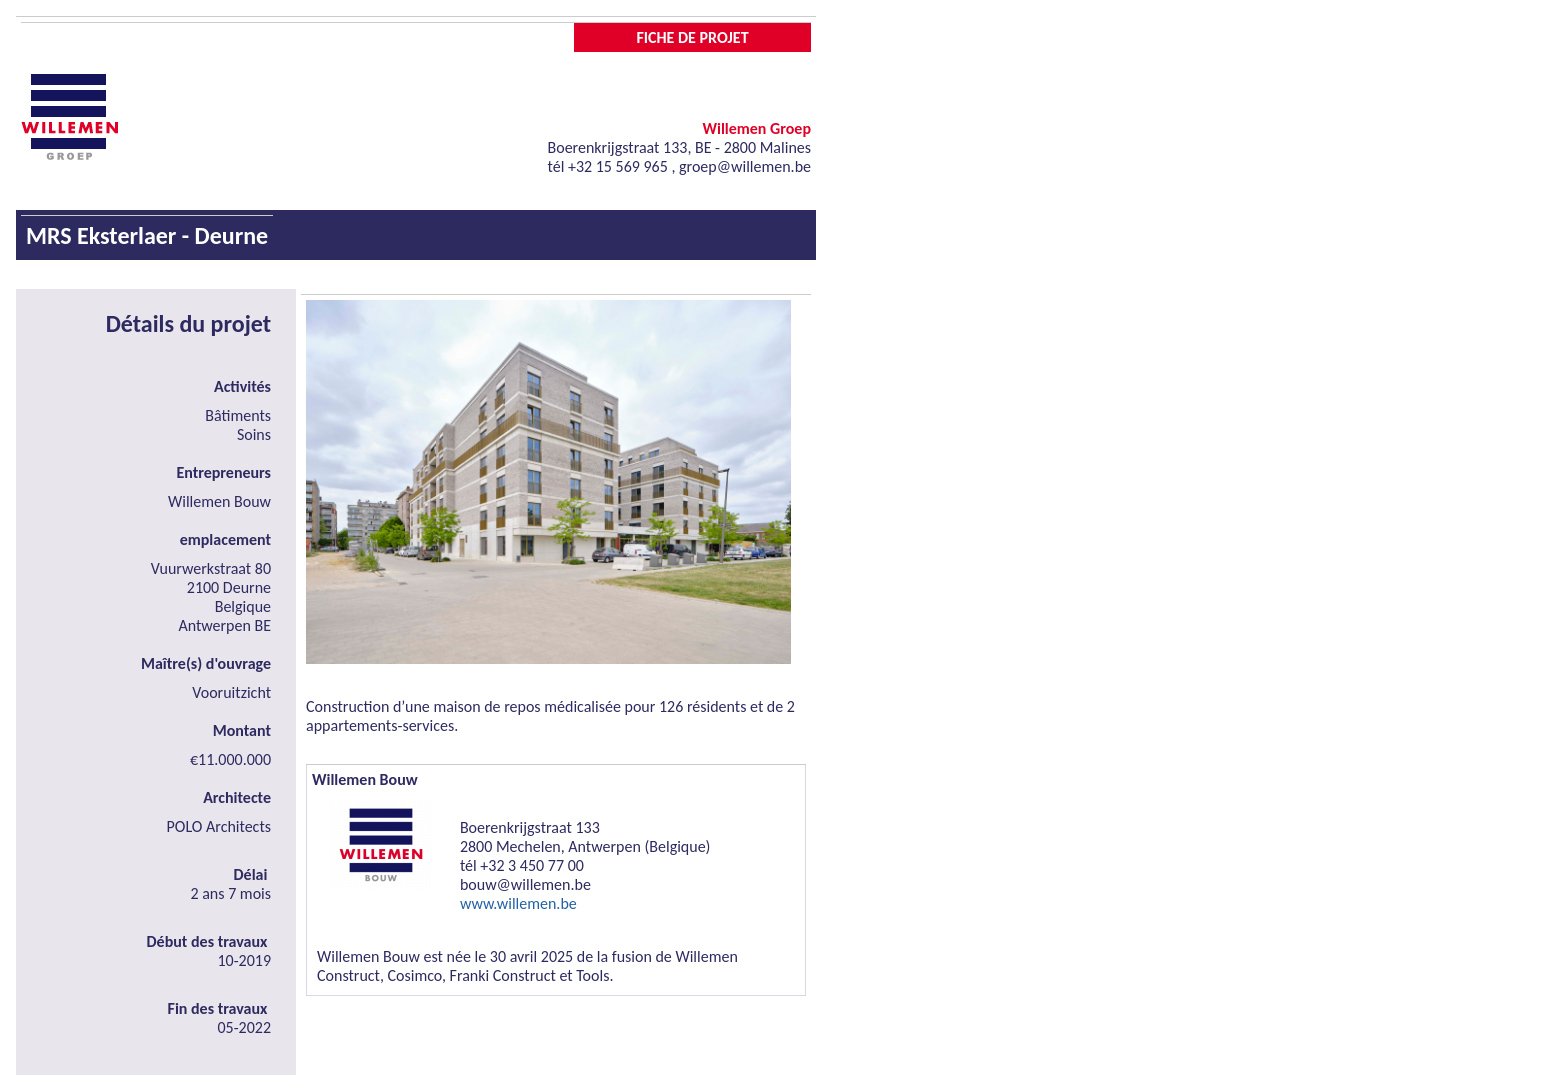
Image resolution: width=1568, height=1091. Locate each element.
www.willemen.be (518, 903)
